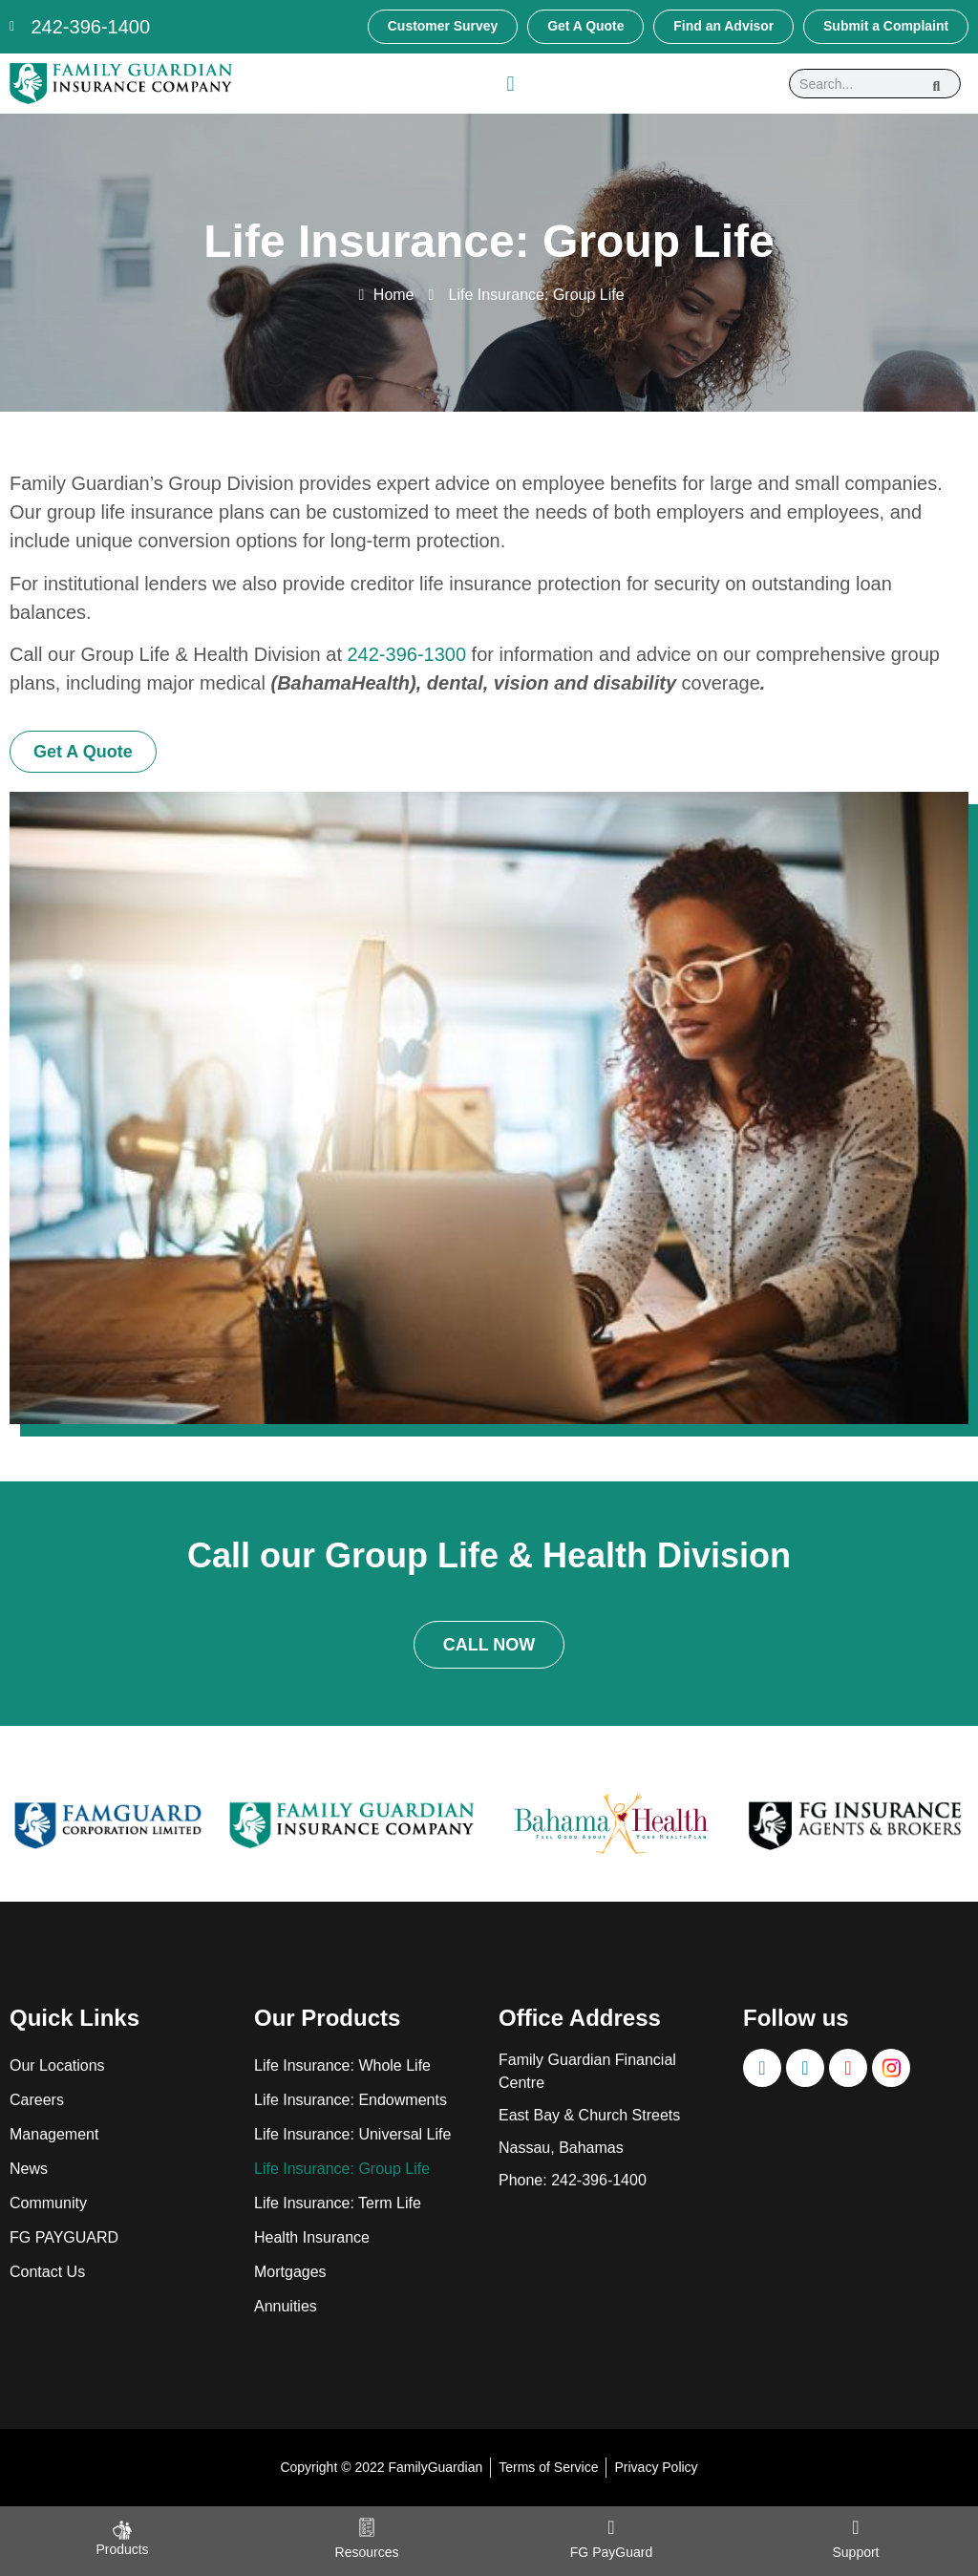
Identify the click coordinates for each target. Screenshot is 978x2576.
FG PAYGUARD (64, 2237)
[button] (510, 83)
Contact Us (47, 2272)
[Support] (855, 2527)
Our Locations (57, 2065)
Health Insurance (312, 2237)
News (29, 2169)
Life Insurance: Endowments (350, 2100)
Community (48, 2203)
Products (122, 2549)
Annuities (285, 2306)
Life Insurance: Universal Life (352, 2134)
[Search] (937, 83)
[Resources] (366, 2527)
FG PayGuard (611, 2552)
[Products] (122, 2530)
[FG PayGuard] (611, 2527)
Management (54, 2134)
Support (855, 2552)
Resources (367, 2552)
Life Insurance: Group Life (342, 2169)
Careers (37, 2100)
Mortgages (290, 2272)
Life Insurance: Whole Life (342, 2065)
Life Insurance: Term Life (337, 2203)
